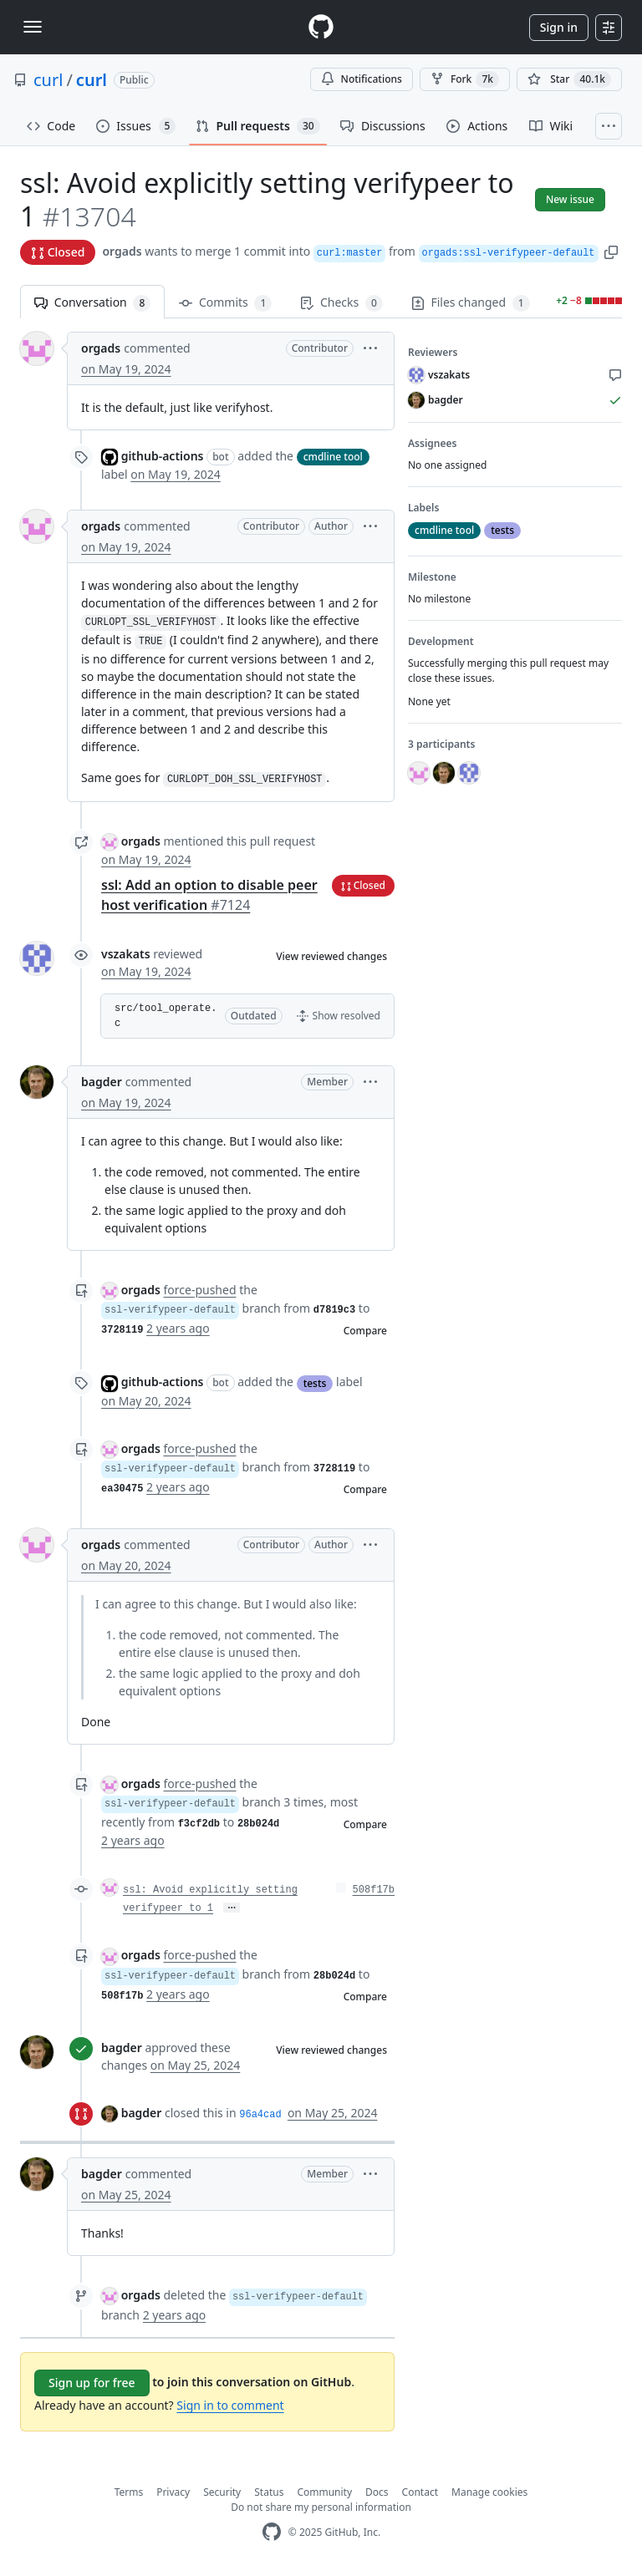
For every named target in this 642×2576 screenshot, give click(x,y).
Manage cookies (489, 2492)
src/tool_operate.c (166, 1016)
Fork (465, 79)
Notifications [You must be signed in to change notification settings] (361, 79)
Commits (225, 303)
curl (48, 80)
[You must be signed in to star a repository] (569, 79)
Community (324, 2492)
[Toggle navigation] (32, 26)
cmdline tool (333, 457)
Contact (420, 2492)
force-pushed (199, 1290)
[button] (611, 251)
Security (222, 2492)
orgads (121, 251)
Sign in (559, 27)
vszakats (125, 954)
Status (268, 2492)
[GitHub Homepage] (272, 2532)
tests (315, 1383)
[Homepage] (321, 27)
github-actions (162, 456)
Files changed (470, 303)
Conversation (92, 303)
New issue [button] (570, 199)
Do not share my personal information (321, 2507)
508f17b (374, 1890)
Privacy (173, 2492)
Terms (129, 2492)
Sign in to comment (229, 2405)
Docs (377, 2492)
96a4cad (260, 2115)
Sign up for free (91, 2383)
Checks (341, 303)
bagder (101, 1082)
